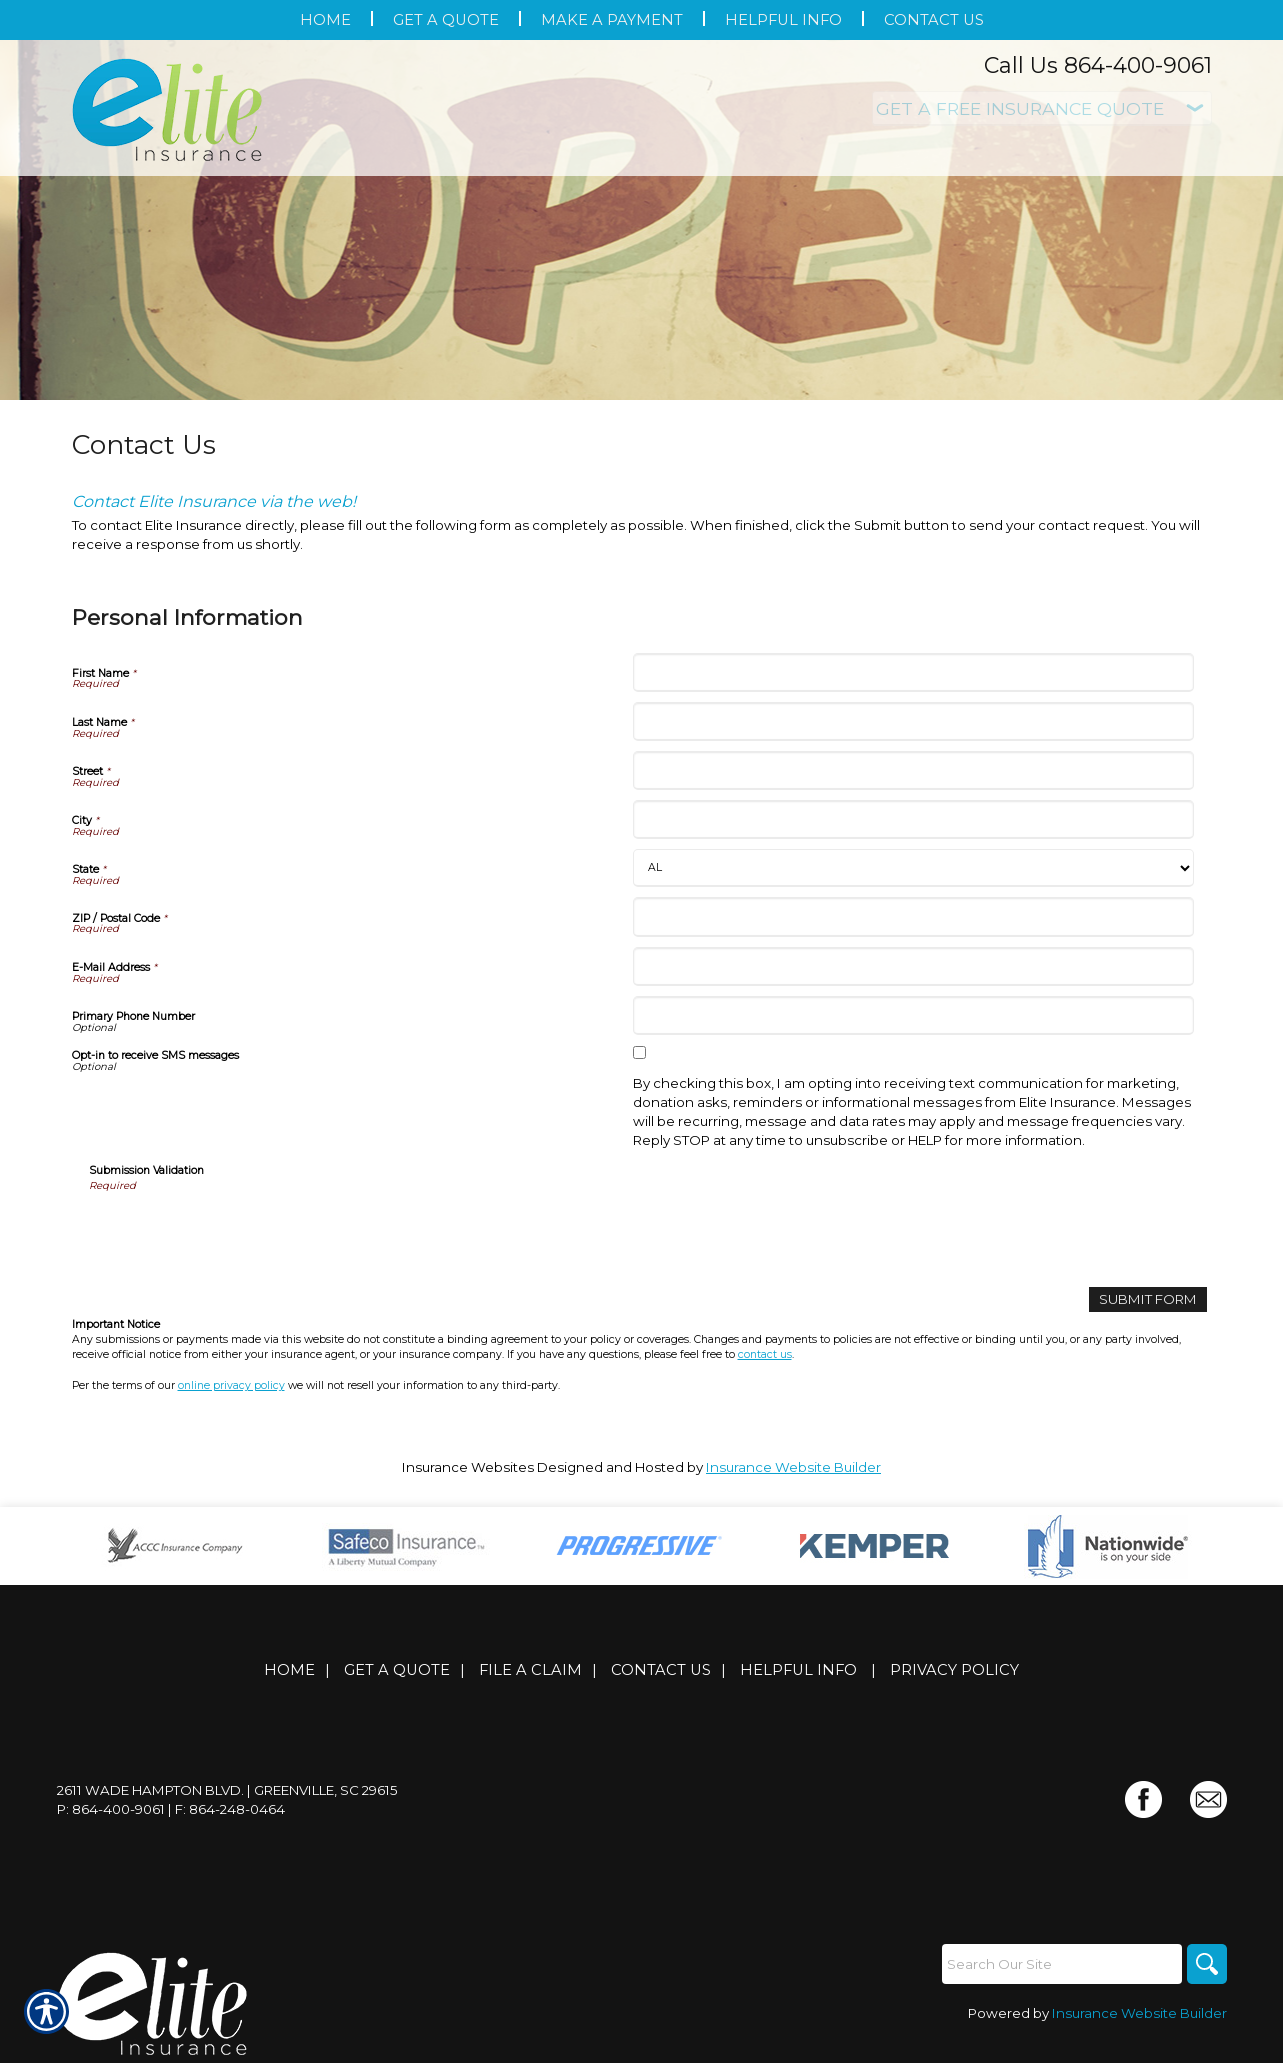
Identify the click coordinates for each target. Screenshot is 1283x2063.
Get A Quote (397, 1670)
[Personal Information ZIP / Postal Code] (913, 916)
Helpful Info (798, 1670)
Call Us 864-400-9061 (1098, 65)
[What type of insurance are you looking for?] (1042, 108)
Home (289, 1670)
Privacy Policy (954, 1670)
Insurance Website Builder (793, 1467)
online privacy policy (231, 1385)
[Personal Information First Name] (913, 672)
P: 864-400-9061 (111, 1809)
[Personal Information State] (913, 868)
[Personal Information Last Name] (913, 721)
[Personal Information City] (913, 819)
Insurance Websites (468, 1467)
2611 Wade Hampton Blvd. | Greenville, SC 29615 (227, 1790)
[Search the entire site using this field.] (1062, 1964)
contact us (765, 1354)
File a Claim (530, 1670)
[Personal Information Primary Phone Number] (913, 1015)
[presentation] (241, 1233)
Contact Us (661, 1670)
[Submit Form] (1148, 1299)
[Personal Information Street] (913, 770)
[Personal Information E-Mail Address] (913, 966)
